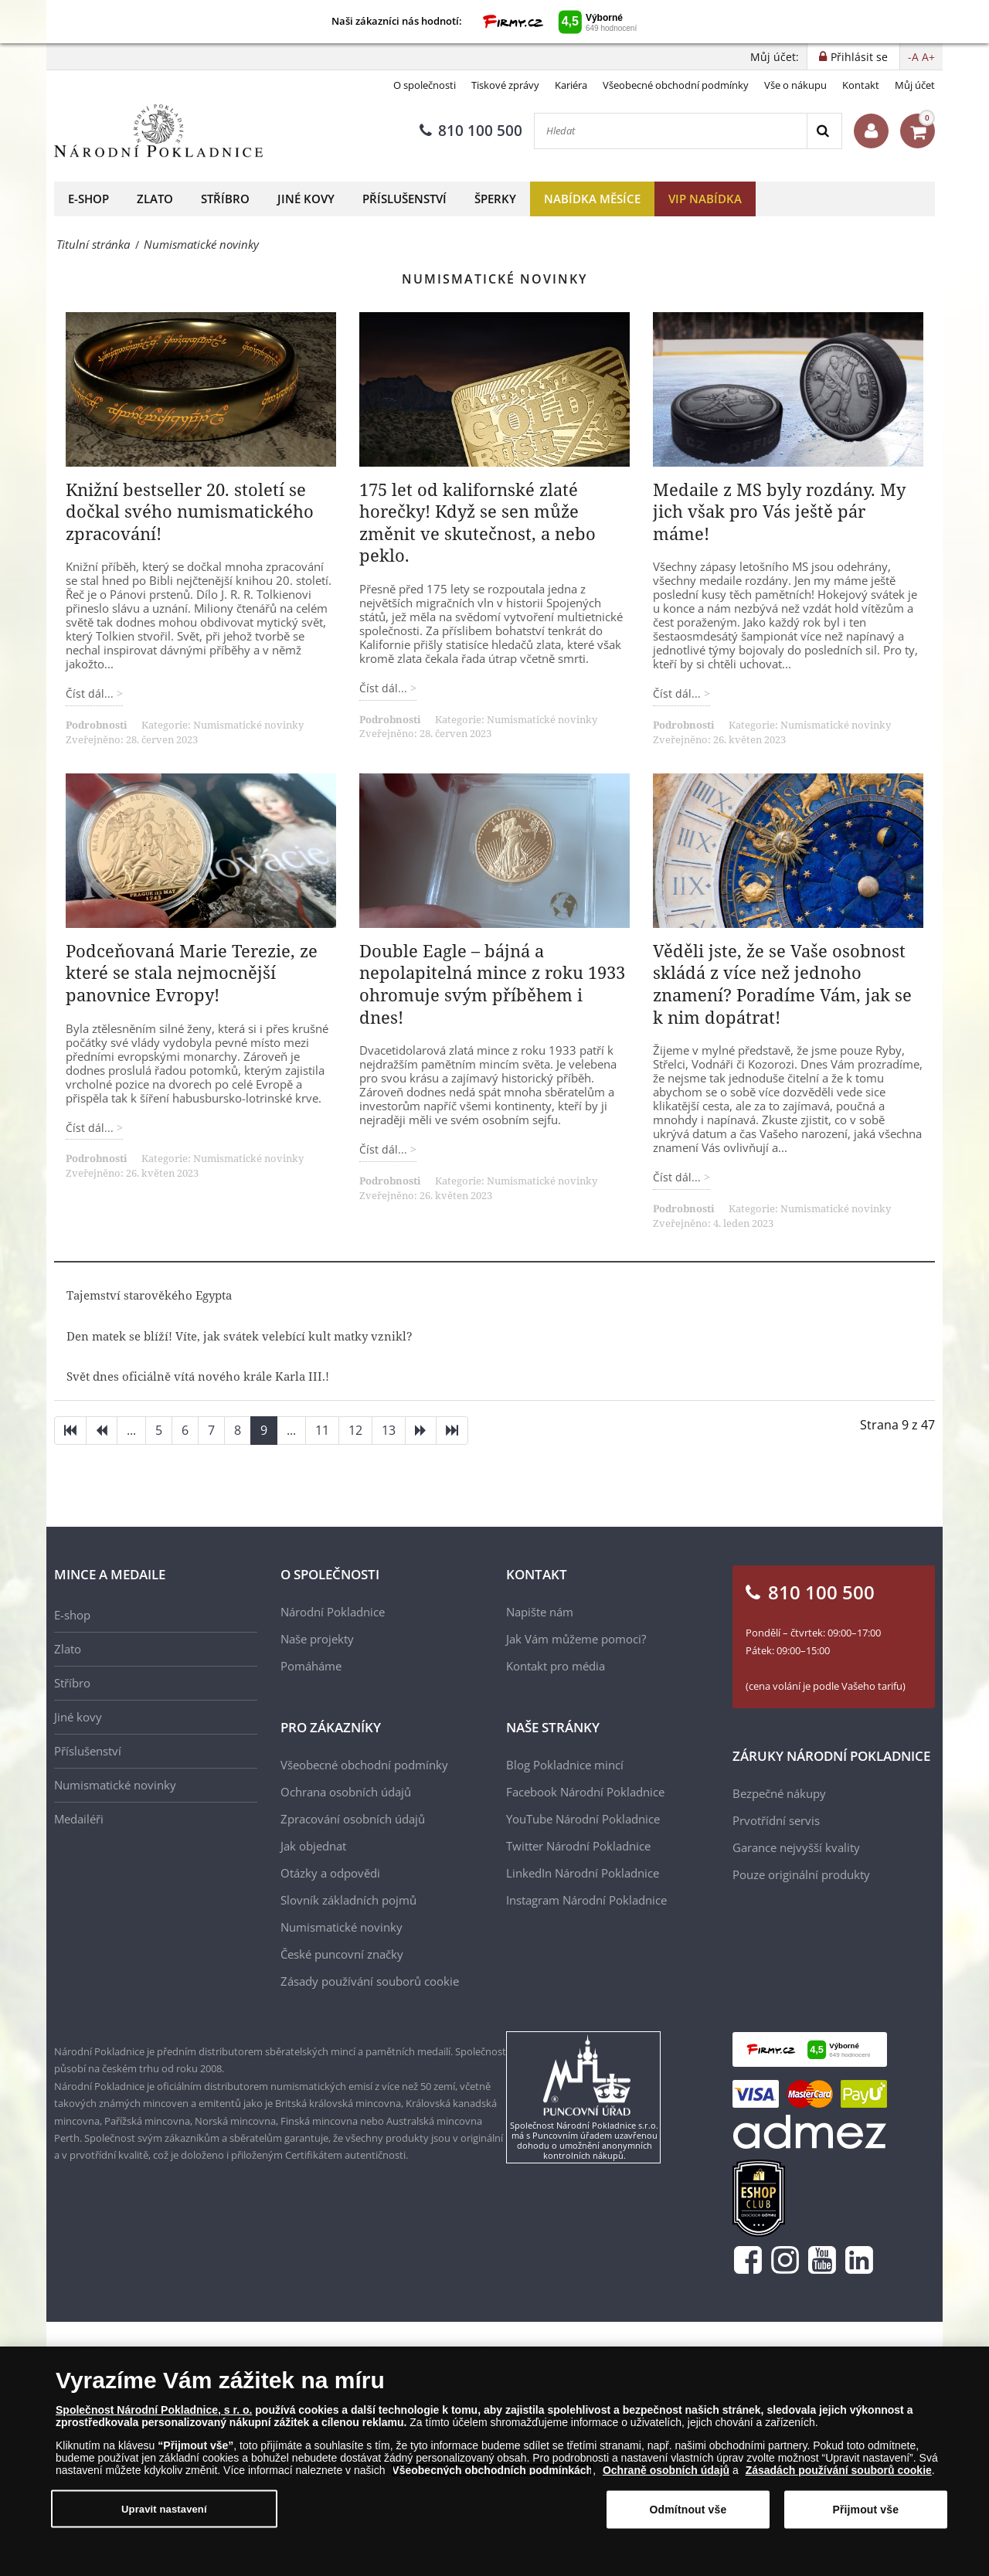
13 (389, 1430)
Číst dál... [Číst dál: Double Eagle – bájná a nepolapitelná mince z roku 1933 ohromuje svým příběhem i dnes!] (384, 1149)
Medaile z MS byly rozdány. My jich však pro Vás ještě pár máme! (779, 511)
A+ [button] (928, 56)
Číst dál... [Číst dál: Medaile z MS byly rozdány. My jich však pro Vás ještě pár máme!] (678, 693)
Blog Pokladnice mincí (565, 1764)
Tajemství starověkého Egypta (149, 1295)
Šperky (495, 198)
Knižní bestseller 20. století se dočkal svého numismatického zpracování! (190, 511)
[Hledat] (671, 131)
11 (322, 1430)
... (131, 1430)
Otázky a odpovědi (330, 1873)
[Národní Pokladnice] (158, 131)
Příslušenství (404, 198)
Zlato (155, 198)
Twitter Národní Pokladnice (578, 1846)
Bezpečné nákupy (779, 1793)
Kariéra (571, 85)
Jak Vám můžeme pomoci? (576, 1639)
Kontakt (860, 85)
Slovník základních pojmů (348, 1900)
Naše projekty (317, 1639)
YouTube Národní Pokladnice (583, 1819)
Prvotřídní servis (776, 1820)
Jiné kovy (306, 198)
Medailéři (79, 1819)
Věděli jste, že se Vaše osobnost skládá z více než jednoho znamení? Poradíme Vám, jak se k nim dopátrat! (782, 983)
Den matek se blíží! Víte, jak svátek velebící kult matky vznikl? (239, 1336)
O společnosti (424, 85)
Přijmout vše (865, 2514)
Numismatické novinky (248, 725)
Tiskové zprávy (505, 85)
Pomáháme (311, 1666)
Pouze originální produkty (801, 1874)
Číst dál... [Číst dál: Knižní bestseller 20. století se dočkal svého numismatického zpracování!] (91, 693)
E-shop (88, 198)
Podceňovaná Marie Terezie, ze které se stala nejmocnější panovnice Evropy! (192, 972)
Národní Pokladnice (332, 1611)
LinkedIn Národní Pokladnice (582, 1873)
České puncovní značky (341, 1954)
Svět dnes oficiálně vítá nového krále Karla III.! (197, 1376)
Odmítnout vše (688, 2514)
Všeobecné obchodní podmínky (676, 85)
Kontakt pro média (555, 1666)
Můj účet (915, 85)
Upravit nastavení (164, 2513)
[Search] (824, 131)
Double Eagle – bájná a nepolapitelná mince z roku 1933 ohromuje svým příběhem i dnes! (492, 983)
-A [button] (913, 56)
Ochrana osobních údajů (345, 1791)
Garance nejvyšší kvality (796, 1847)
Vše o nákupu (795, 85)
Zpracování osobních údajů (352, 1819)
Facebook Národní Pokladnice (585, 1791)
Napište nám (539, 1611)
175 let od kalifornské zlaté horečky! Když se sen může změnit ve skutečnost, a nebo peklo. (477, 522)
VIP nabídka (705, 198)
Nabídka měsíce (592, 198)
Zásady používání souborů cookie (369, 1981)
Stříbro (225, 198)
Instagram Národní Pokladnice (586, 1900)
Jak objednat (313, 1846)
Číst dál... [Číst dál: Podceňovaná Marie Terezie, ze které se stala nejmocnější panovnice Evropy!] (91, 1127)
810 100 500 (471, 131)
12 (355, 1430)
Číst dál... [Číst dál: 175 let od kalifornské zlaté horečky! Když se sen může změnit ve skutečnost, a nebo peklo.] (384, 688)
